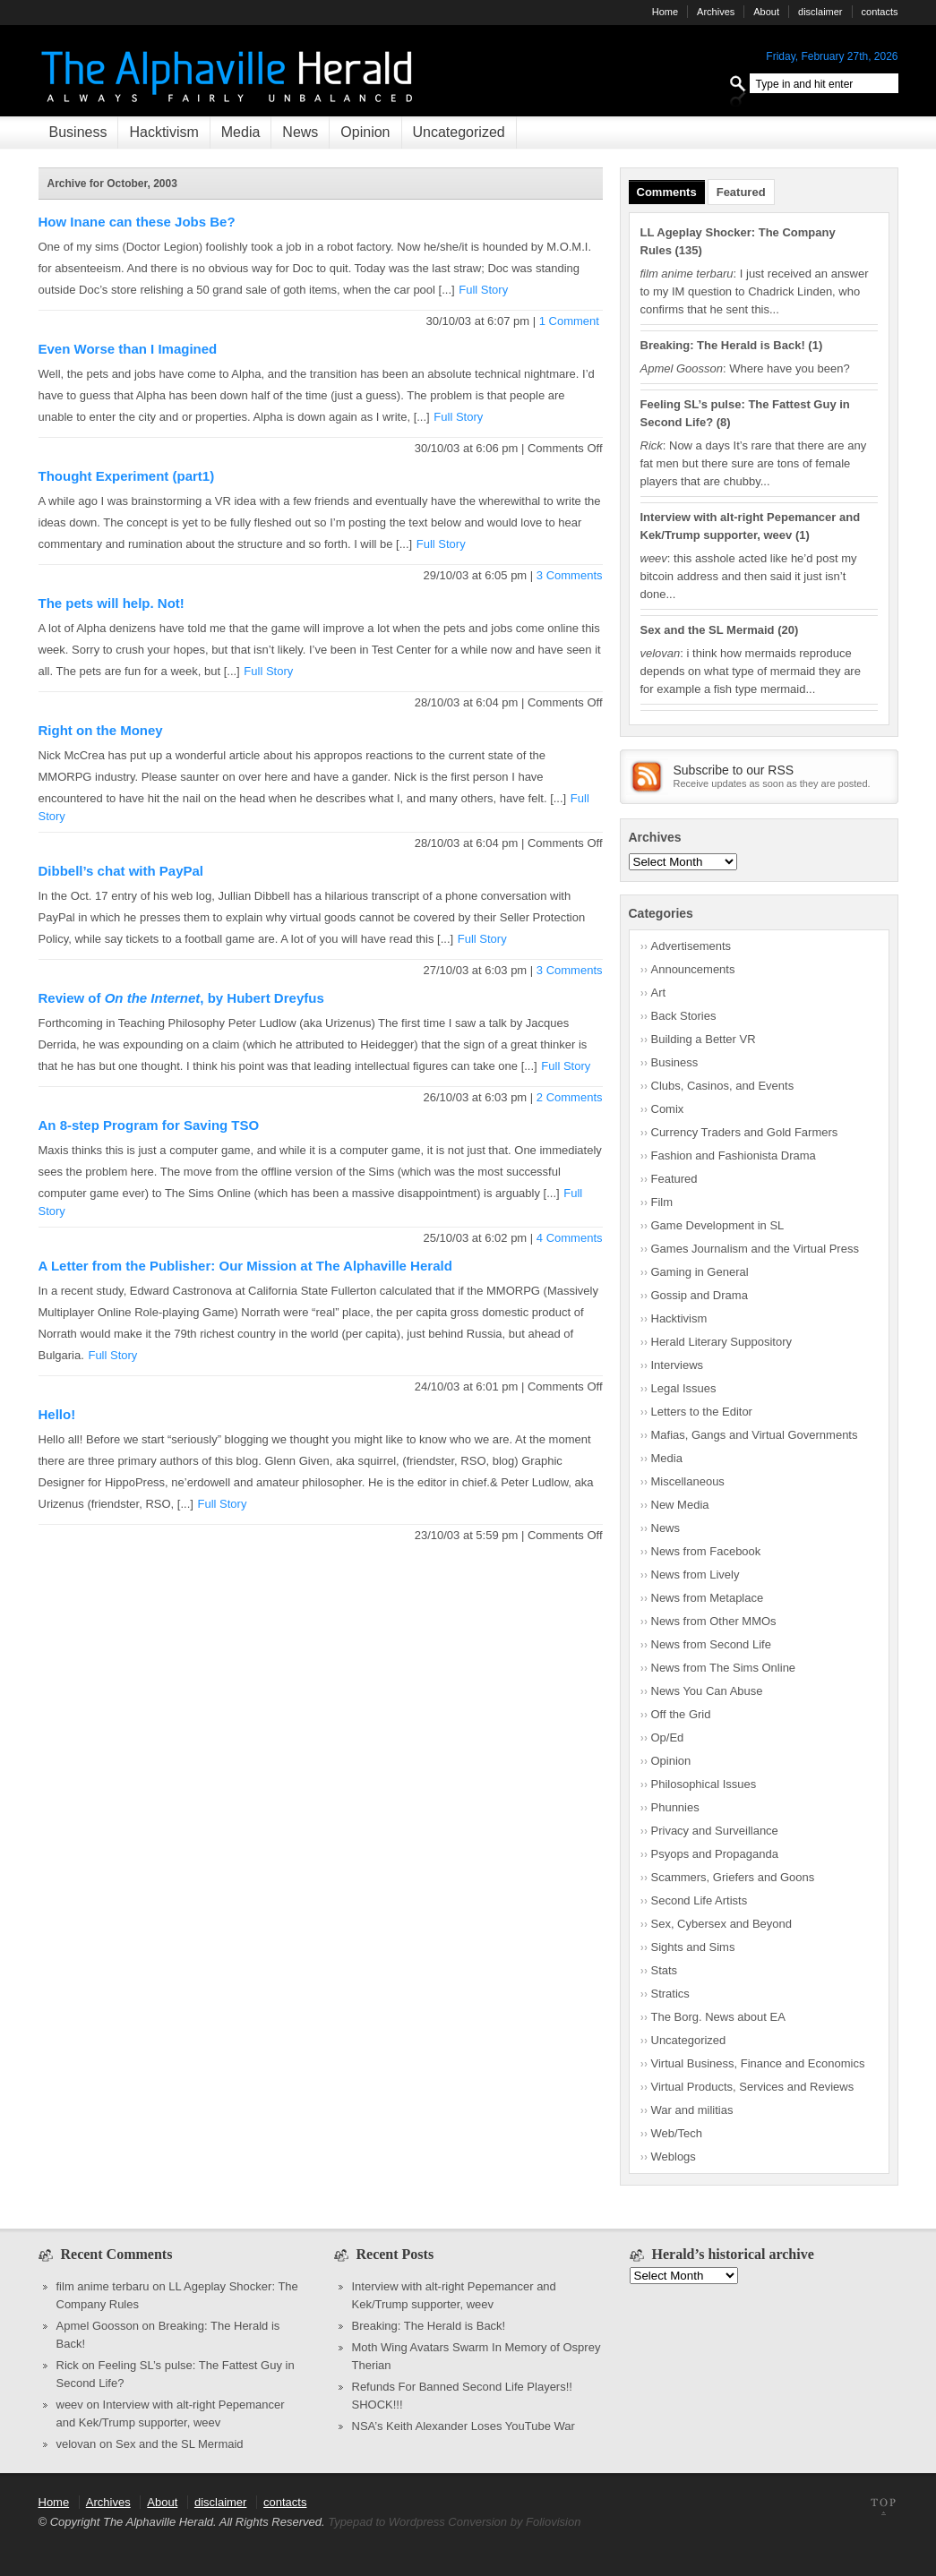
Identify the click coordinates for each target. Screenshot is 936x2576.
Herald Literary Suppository (722, 1341)
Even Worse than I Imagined (128, 348)
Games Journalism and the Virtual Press (755, 1248)
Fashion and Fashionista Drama (733, 1155)
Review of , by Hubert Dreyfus (181, 998)
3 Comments (570, 575)
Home (665, 11)
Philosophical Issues (704, 1784)
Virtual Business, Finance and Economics (758, 2063)
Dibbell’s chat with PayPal (121, 870)
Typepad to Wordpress (386, 2522)
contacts (880, 11)
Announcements (693, 969)
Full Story (483, 289)
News (300, 132)
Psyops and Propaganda (714, 1854)
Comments (667, 192)
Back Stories (684, 1016)
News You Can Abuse (707, 1691)
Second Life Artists (699, 1900)
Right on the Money (101, 730)
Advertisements (691, 946)
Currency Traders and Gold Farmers (744, 1132)
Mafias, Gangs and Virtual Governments (754, 1435)
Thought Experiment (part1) (127, 476)
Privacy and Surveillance (714, 1830)
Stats (664, 1970)
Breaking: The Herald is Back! (722, 345)
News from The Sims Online (723, 1667)
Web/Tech (677, 2133)
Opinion (365, 132)
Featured (741, 192)
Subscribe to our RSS (734, 770)
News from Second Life (711, 1644)
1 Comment (571, 321)
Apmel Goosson (98, 2325)
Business (78, 132)
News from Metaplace (707, 1598)
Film (662, 1202)
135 (689, 250)
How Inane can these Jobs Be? (137, 221)
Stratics (670, 1993)
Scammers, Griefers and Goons (733, 1877)
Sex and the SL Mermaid (707, 630)
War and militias (692, 2110)
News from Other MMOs (714, 1621)
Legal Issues (684, 1388)
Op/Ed (667, 1737)
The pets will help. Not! (112, 603)
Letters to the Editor (701, 1411)
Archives (715, 11)
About (766, 11)
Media (241, 132)
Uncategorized (459, 132)
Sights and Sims (693, 1947)
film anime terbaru (103, 2286)
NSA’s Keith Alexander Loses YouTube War (463, 2426)
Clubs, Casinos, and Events (722, 1085)
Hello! (57, 1414)
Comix (667, 1109)
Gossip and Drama (699, 1295)
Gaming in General (700, 1272)
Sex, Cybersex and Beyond (722, 1923)
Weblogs (673, 2156)
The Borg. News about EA (718, 2017)
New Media (680, 1504)
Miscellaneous (688, 1481)
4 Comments (570, 1238)
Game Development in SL (718, 1225)
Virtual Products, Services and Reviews (752, 2086)
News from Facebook (706, 1551)
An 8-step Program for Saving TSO (149, 1125)
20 (787, 630)
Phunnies (675, 1807)
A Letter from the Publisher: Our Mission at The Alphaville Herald (245, 1265)
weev (69, 2404)
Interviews (677, 1365)
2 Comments (570, 1097)
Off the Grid (681, 1714)
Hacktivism (163, 132)
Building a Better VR (703, 1039)
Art (658, 992)
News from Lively (695, 1574)
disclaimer (820, 11)
